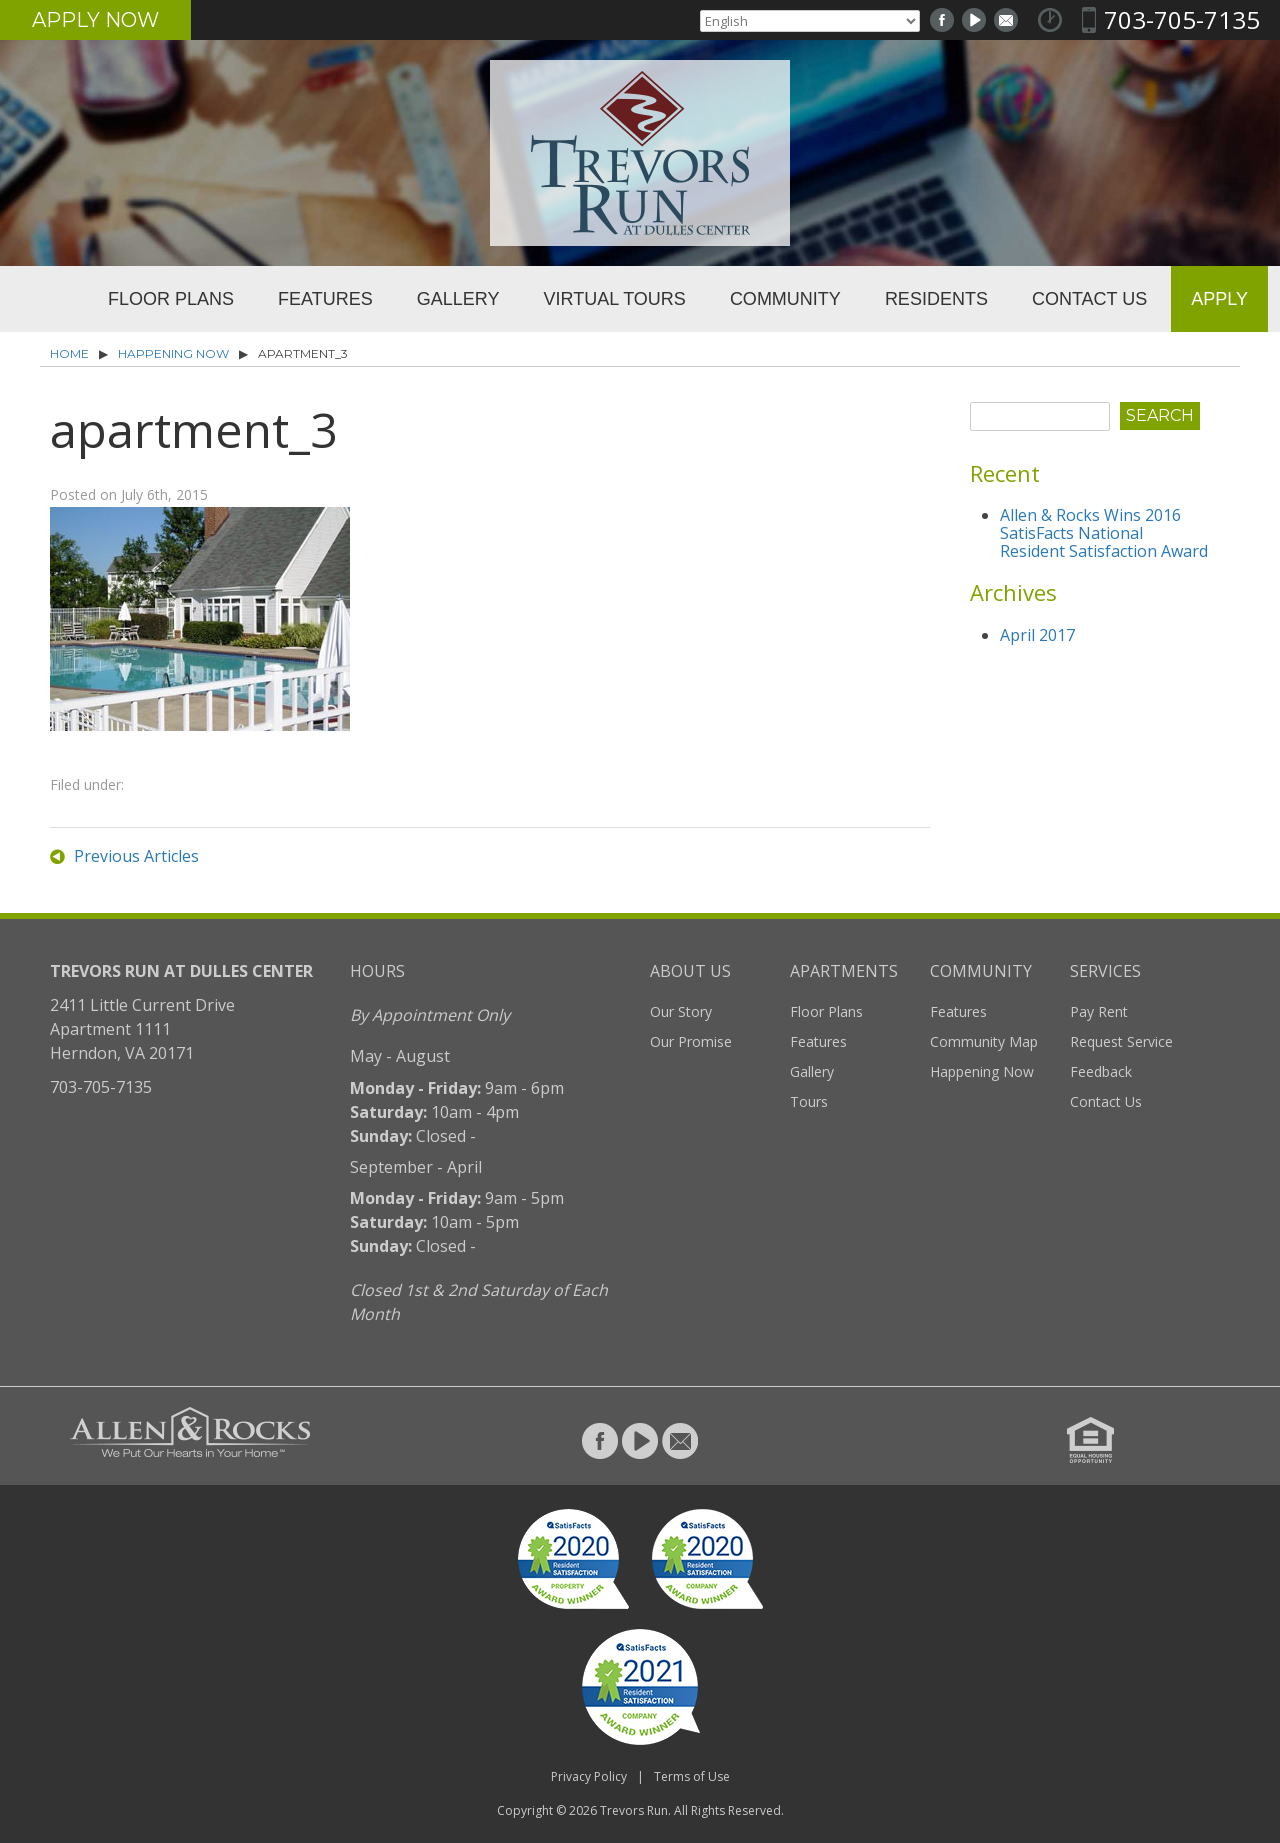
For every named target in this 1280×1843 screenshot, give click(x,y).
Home (48, 299)
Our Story (681, 1011)
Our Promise (691, 1041)
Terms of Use (692, 1776)
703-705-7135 (1182, 19)
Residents (936, 299)
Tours (809, 1101)
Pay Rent (1099, 1011)
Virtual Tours (615, 299)
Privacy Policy (589, 1776)
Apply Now (95, 20)
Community (785, 299)
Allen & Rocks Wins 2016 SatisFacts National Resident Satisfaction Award (1104, 533)
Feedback (1101, 1071)
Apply (1219, 299)
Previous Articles (136, 856)
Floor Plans (171, 299)
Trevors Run (634, 1810)
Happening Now (173, 353)
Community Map (984, 1041)
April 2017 (1037, 635)
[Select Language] (810, 21)
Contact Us (1089, 299)
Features (325, 299)
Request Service (1121, 1041)
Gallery (458, 299)
